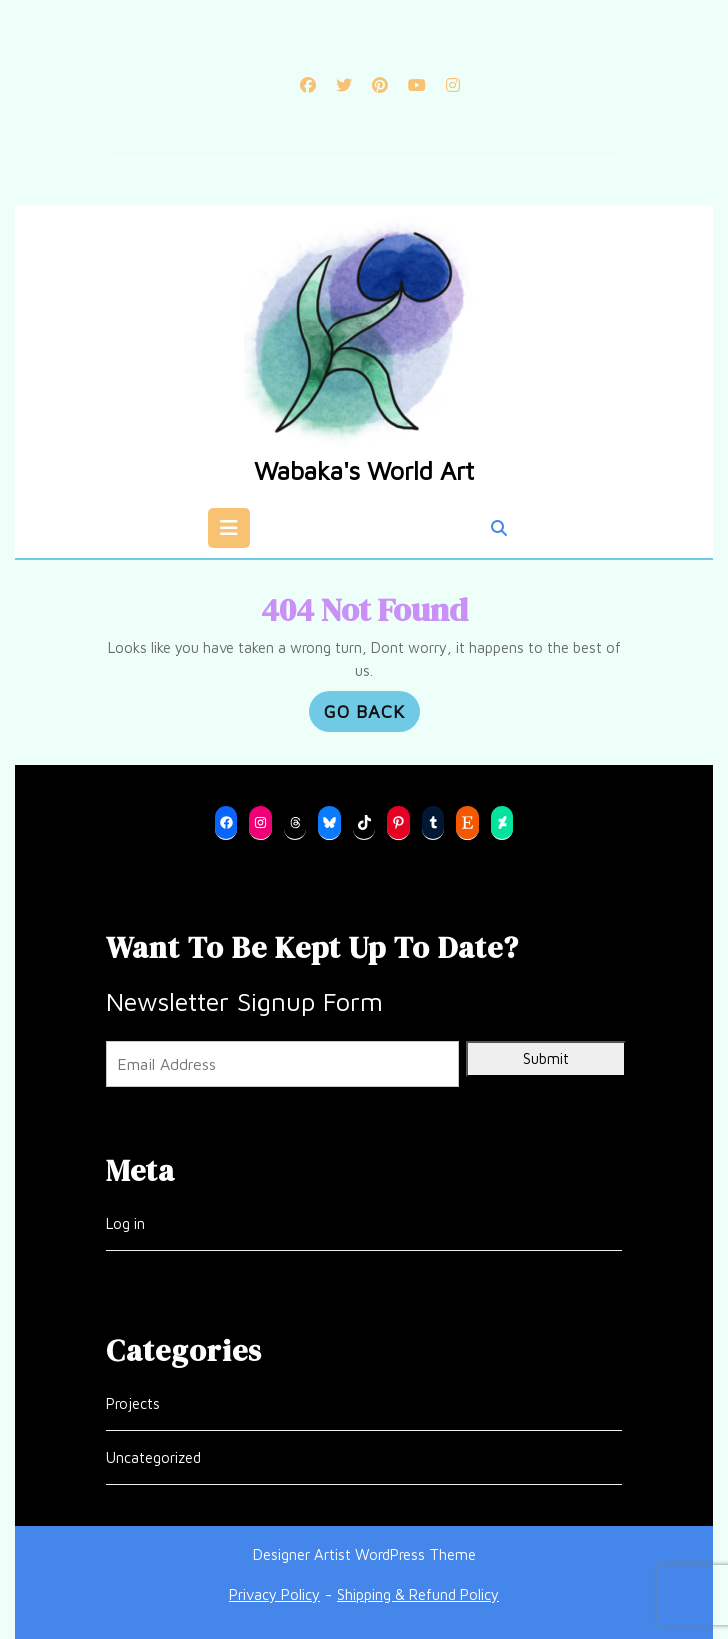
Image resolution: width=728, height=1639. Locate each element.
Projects (133, 1403)
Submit (546, 1058)
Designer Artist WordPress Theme (364, 1554)
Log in (125, 1223)
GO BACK (372, 714)
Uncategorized (153, 1457)
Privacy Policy (274, 1594)
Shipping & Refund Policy (418, 1594)
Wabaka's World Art (364, 470)
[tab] (229, 528)
